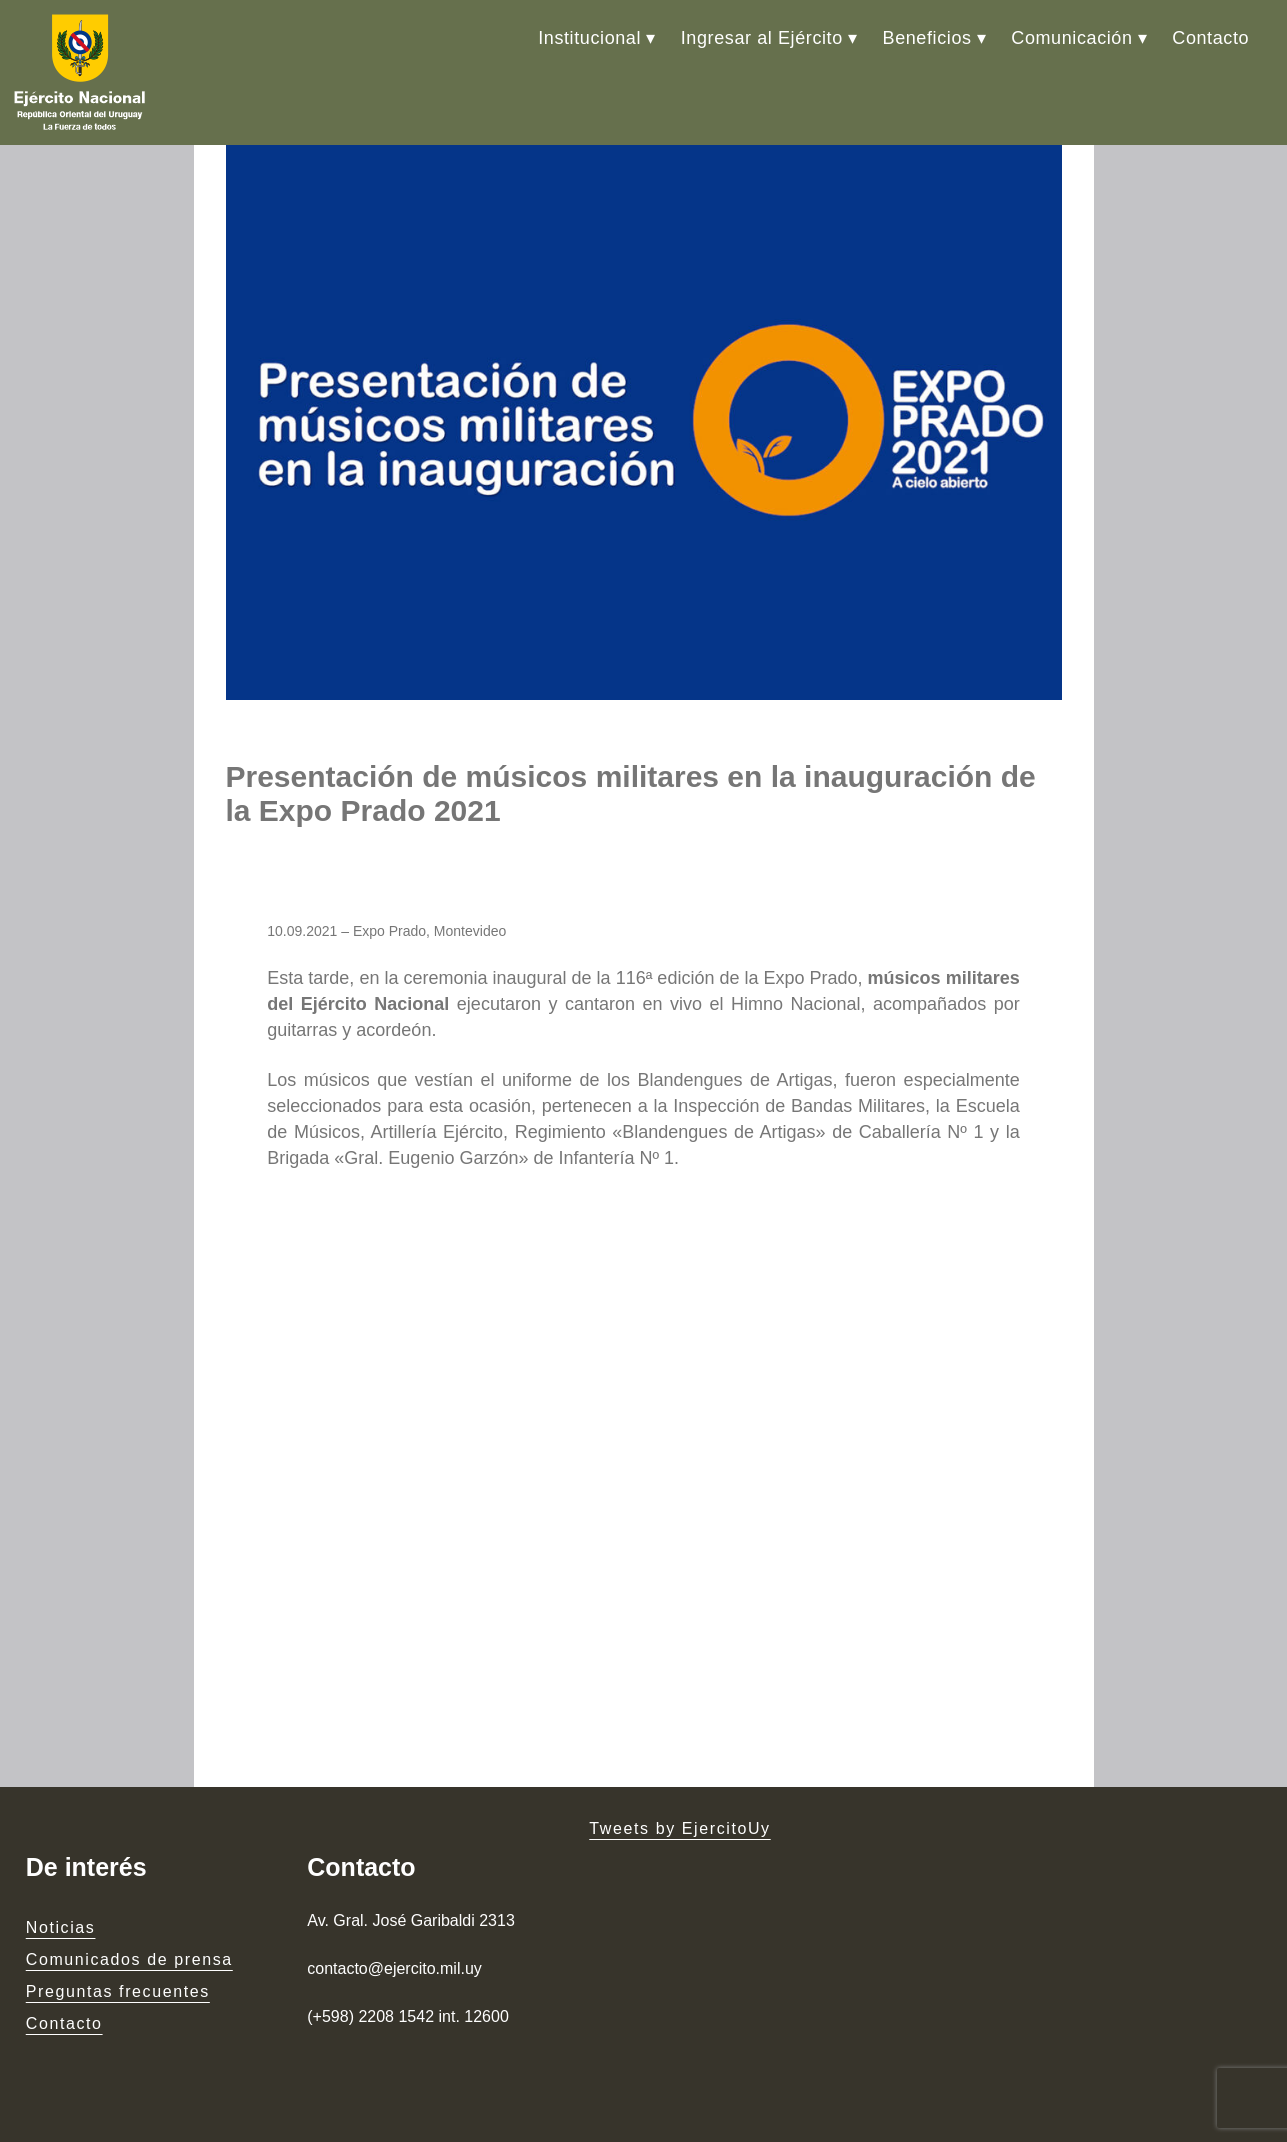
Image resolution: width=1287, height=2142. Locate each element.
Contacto (1210, 38)
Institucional (589, 38)
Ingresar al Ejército (762, 38)
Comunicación (1071, 38)
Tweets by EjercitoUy (679, 1828)
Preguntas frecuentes (118, 1991)
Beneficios (927, 38)
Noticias (61, 1927)
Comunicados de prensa (129, 1959)
